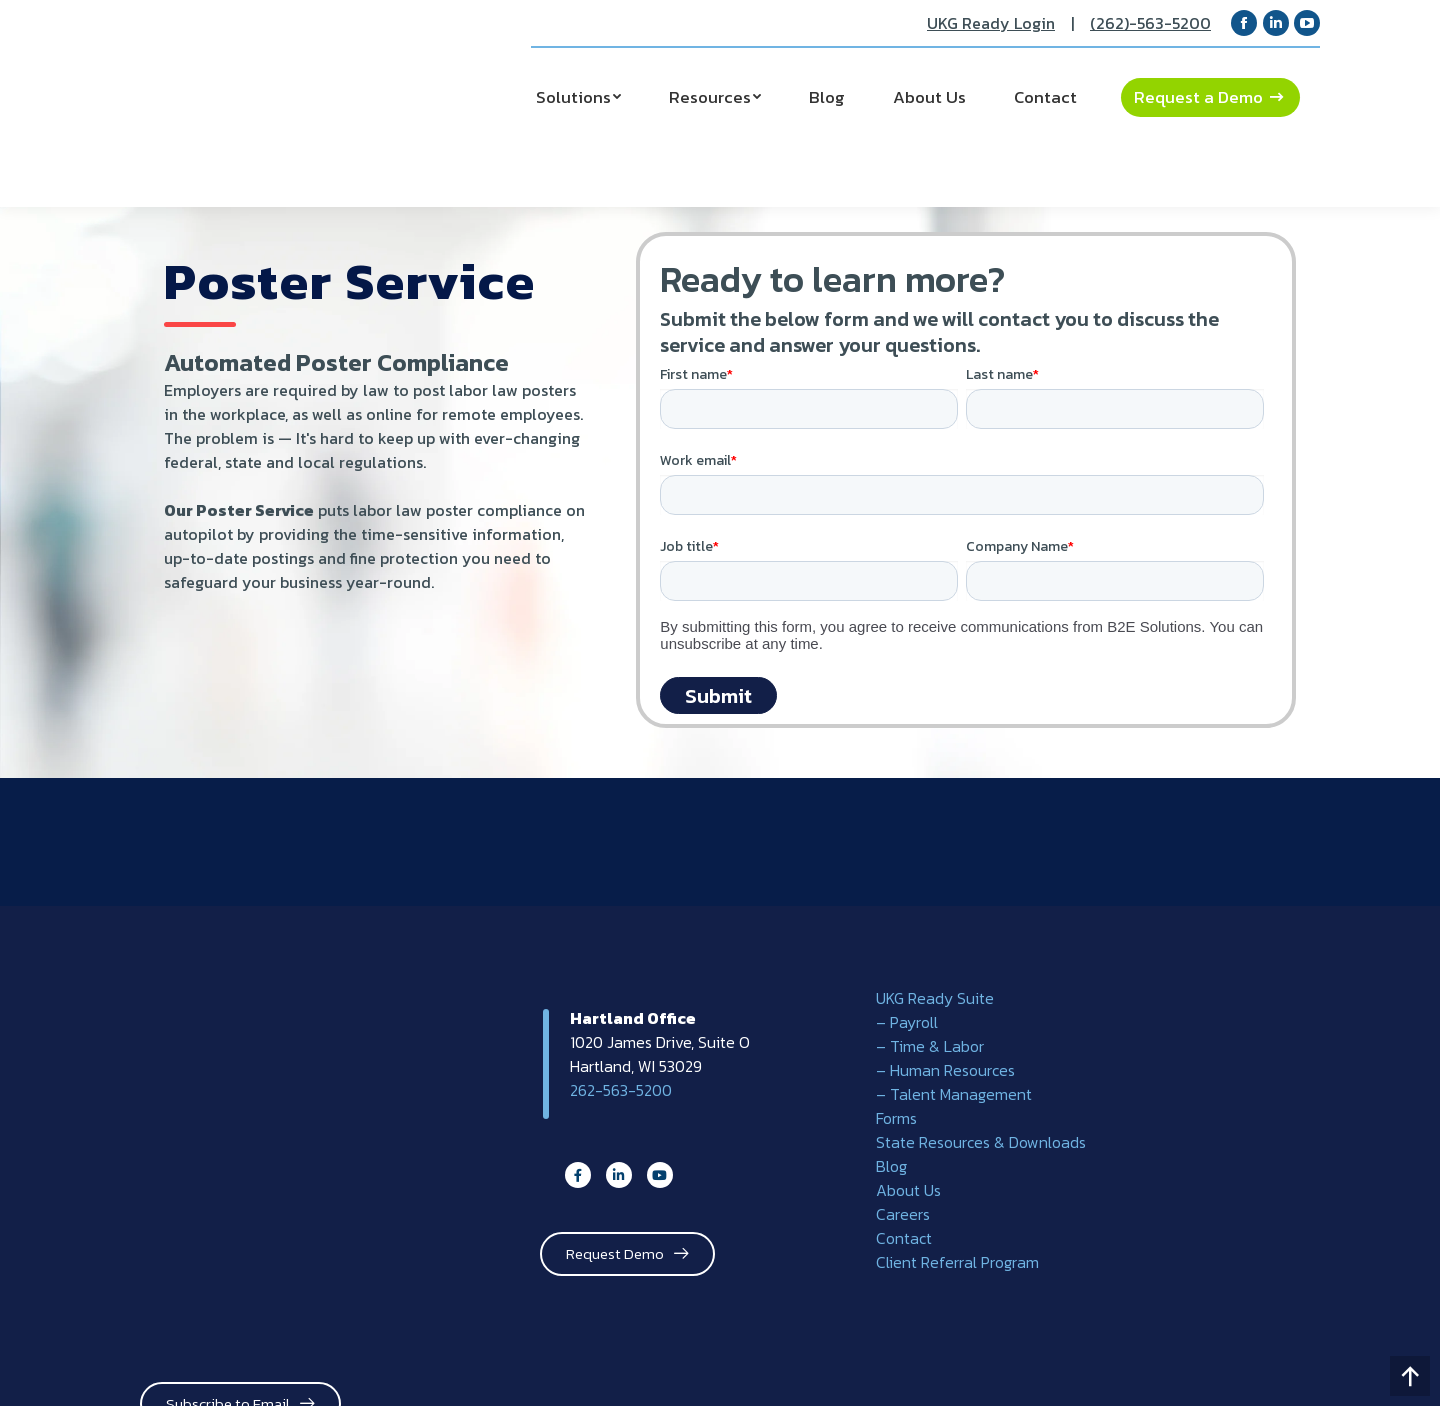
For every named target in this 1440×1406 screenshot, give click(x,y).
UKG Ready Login (991, 23)
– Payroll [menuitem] (907, 1022)
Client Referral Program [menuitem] (957, 1262)
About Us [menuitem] (908, 1190)
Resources (710, 97)
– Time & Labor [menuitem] (930, 1046)
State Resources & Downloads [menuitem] (981, 1142)
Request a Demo (1198, 97)
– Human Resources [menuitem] (945, 1070)
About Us (929, 97)
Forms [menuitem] (896, 1118)
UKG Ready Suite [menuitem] (935, 998)
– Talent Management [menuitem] (954, 1094)
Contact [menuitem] (904, 1238)
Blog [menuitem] (891, 1166)
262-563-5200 (621, 1090)
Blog (827, 97)
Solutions (573, 97)
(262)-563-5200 (1150, 23)
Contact (1045, 97)
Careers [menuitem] (903, 1214)
